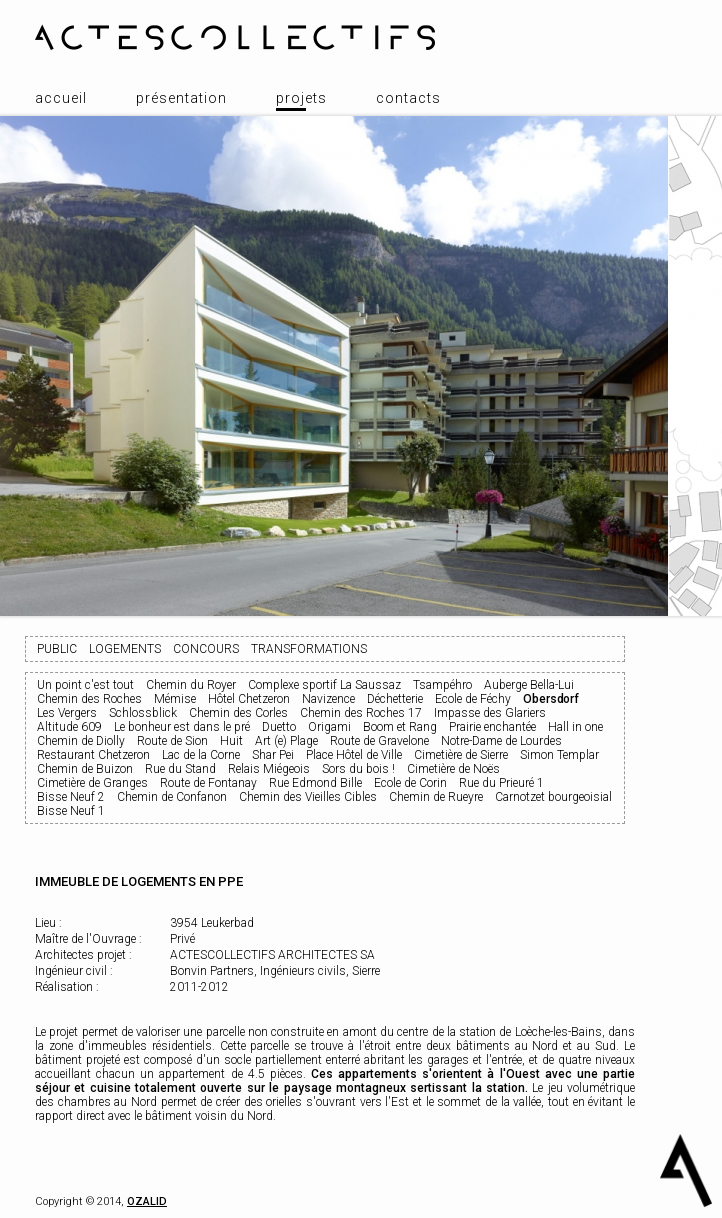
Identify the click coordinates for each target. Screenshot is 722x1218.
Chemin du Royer (191, 685)
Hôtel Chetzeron (249, 699)
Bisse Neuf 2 (71, 797)
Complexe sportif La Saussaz (324, 685)
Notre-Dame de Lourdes (501, 741)
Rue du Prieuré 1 (501, 783)
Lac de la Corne (201, 755)
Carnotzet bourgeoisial (553, 797)
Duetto (279, 727)
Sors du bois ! (358, 769)
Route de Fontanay (208, 783)
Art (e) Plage (286, 741)
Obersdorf (551, 699)
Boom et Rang (400, 727)
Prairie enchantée (492, 727)
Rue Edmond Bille (315, 783)
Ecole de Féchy (473, 699)
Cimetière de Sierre (461, 755)
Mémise (175, 699)
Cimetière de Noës (453, 769)
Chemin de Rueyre (436, 797)
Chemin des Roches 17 (361, 713)
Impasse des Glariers (490, 713)
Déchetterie (395, 699)
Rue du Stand (180, 769)
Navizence (328, 699)
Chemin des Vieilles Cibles (308, 797)
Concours (206, 649)
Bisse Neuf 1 (71, 811)
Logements (125, 649)
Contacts (408, 98)
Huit (231, 741)
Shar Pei (273, 755)
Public (57, 649)
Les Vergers (67, 713)
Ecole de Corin (410, 783)
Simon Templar (559, 755)
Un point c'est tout (85, 685)
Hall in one (575, 727)
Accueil (61, 98)
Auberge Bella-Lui (529, 685)
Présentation (181, 98)
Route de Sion (172, 741)
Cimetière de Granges (92, 783)
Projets (301, 98)
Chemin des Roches (89, 699)
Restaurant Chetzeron (93, 755)
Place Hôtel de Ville (354, 755)
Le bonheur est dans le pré (182, 727)
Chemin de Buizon (85, 769)
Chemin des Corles (238, 713)
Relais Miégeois (269, 769)
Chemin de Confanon (172, 797)
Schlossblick (143, 713)
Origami (329, 727)
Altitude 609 (69, 727)
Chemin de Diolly (81, 741)
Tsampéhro (442, 685)
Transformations (309, 649)
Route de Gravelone (379, 741)
